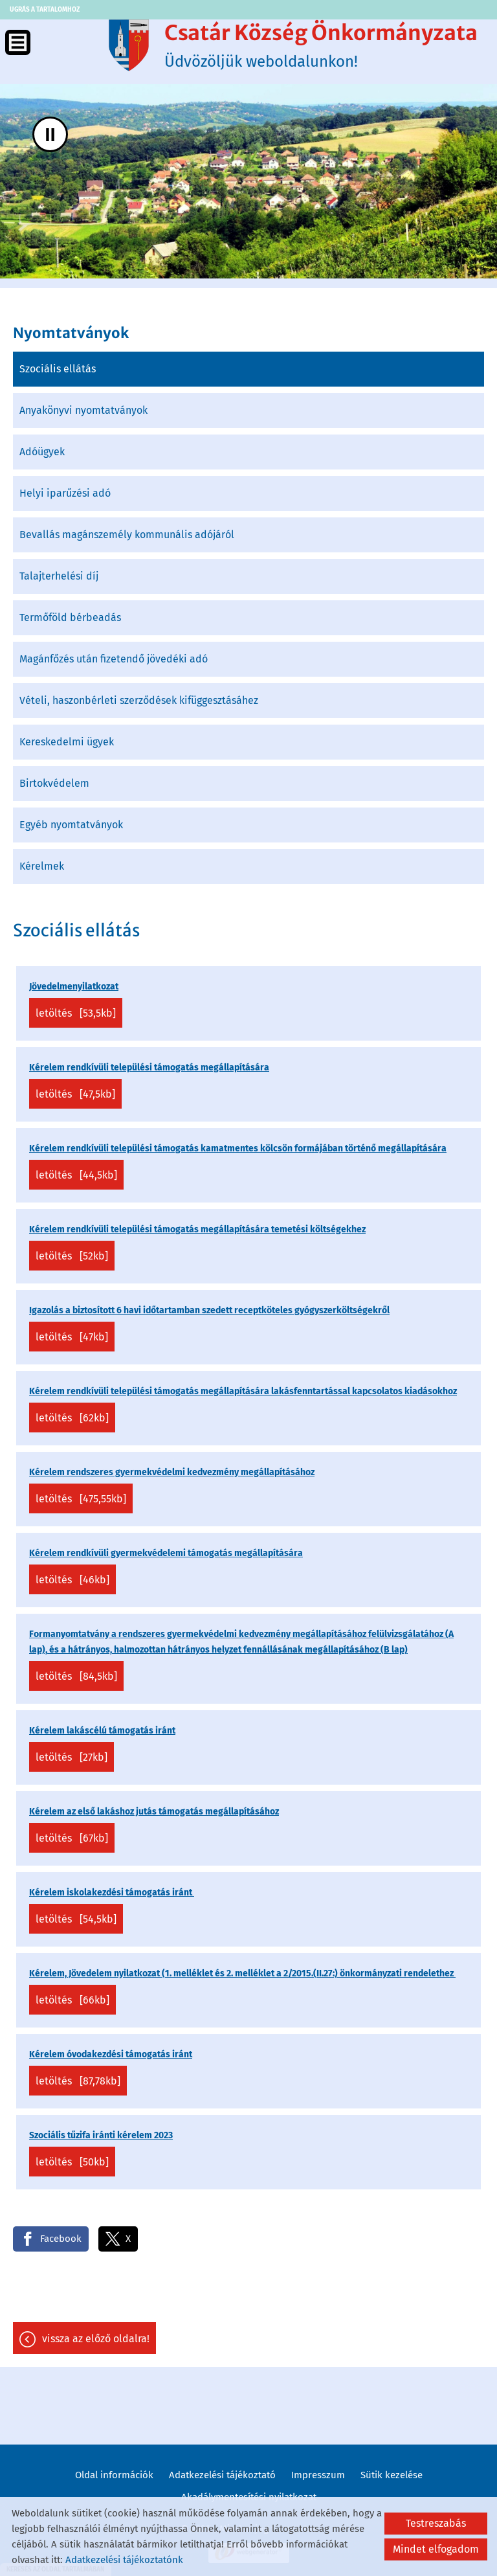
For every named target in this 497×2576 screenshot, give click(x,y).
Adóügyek (42, 452)
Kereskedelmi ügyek (66, 742)
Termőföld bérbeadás (70, 617)
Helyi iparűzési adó (65, 493)
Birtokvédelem (54, 783)
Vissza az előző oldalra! (95, 2339)
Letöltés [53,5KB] (76, 1013)
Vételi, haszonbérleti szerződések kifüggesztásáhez (138, 700)
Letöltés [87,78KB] (78, 2081)
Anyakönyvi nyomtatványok (83, 410)
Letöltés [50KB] (72, 2162)
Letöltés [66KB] (72, 2000)
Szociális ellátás (57, 369)
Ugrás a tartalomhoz (45, 10)
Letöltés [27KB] (71, 1757)
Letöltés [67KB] (72, 1838)
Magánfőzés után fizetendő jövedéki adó (113, 659)
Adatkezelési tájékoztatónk (124, 2560)
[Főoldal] (129, 45)
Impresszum (318, 2475)
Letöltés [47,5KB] (75, 1094)
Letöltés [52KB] (72, 1256)
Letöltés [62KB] (72, 1418)
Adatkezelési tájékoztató (222, 2475)
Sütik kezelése (391, 2475)
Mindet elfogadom (436, 2549)
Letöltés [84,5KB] (76, 1676)
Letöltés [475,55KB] (81, 1499)
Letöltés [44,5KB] (76, 1175)
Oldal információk (114, 2475)
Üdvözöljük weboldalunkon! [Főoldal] (321, 45)
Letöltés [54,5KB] (76, 1919)
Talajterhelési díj (58, 576)
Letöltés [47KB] (72, 1337)
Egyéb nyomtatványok (71, 825)
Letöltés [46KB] (72, 1580)
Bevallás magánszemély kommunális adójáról (126, 534)
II (50, 134)
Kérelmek (41, 866)
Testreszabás (436, 2523)
